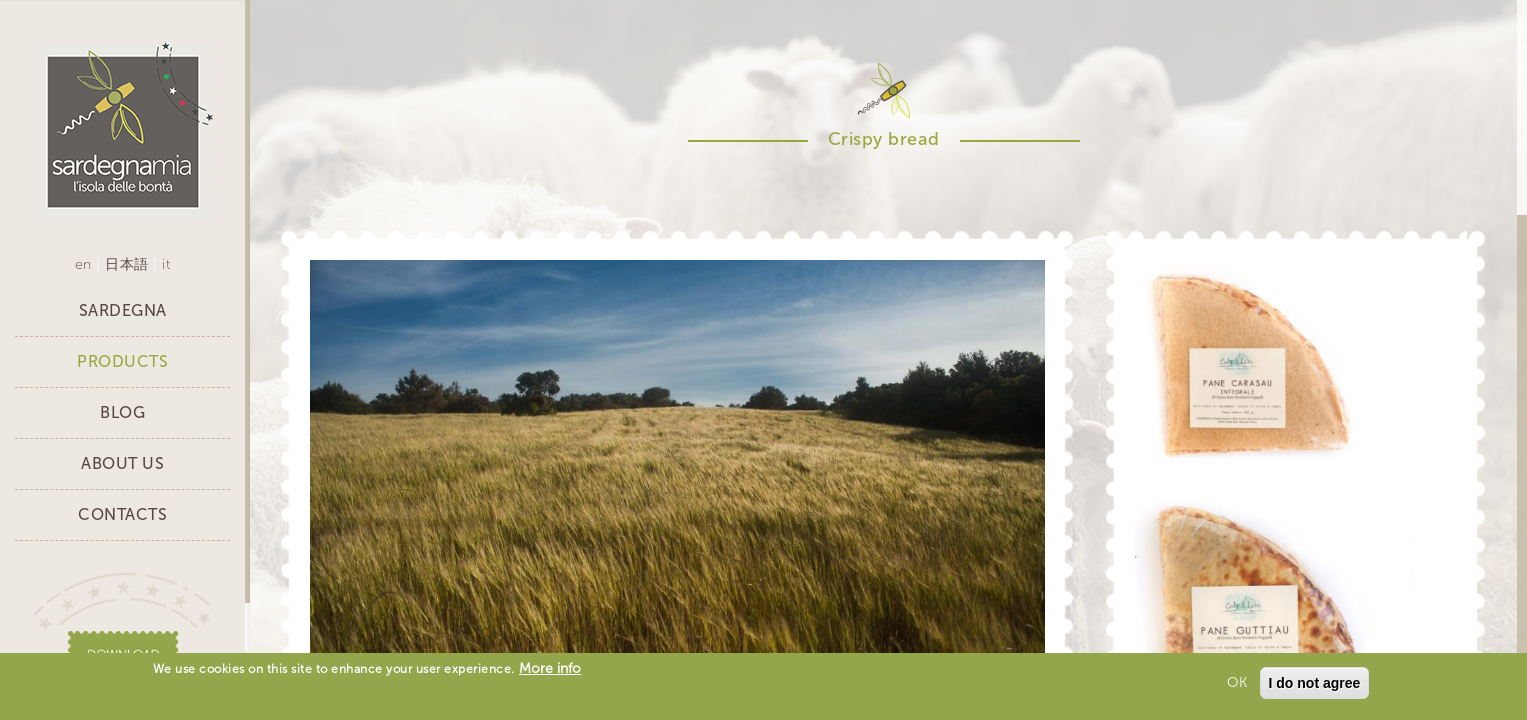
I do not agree (1315, 686)
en (83, 264)
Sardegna (123, 310)
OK (1237, 685)
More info (550, 671)
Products (122, 361)
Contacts (122, 514)
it (166, 264)
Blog (122, 412)
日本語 (127, 264)
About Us (122, 463)
